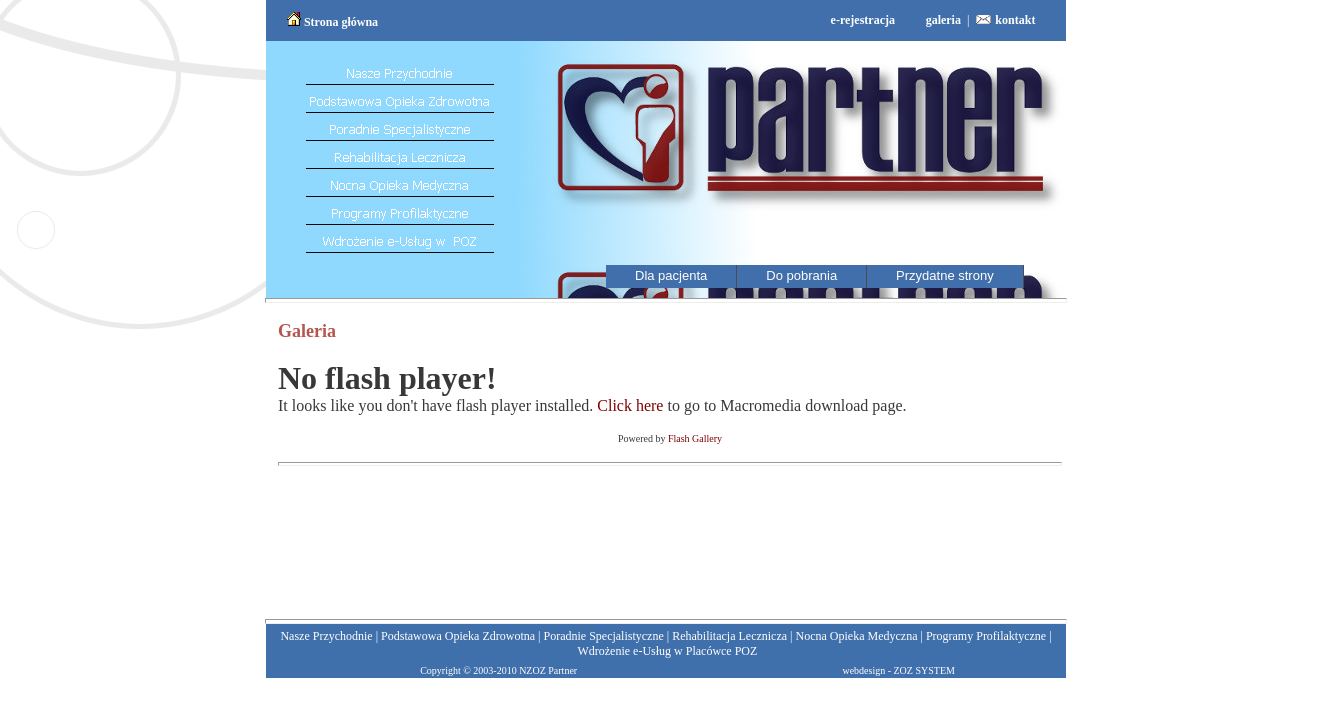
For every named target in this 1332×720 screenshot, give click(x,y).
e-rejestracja (863, 20)
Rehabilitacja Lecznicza (729, 636)
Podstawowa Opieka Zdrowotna (458, 636)
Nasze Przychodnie (326, 636)
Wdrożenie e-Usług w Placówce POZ (667, 651)
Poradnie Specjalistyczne (603, 636)
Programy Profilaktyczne (986, 636)
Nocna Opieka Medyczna (857, 636)
